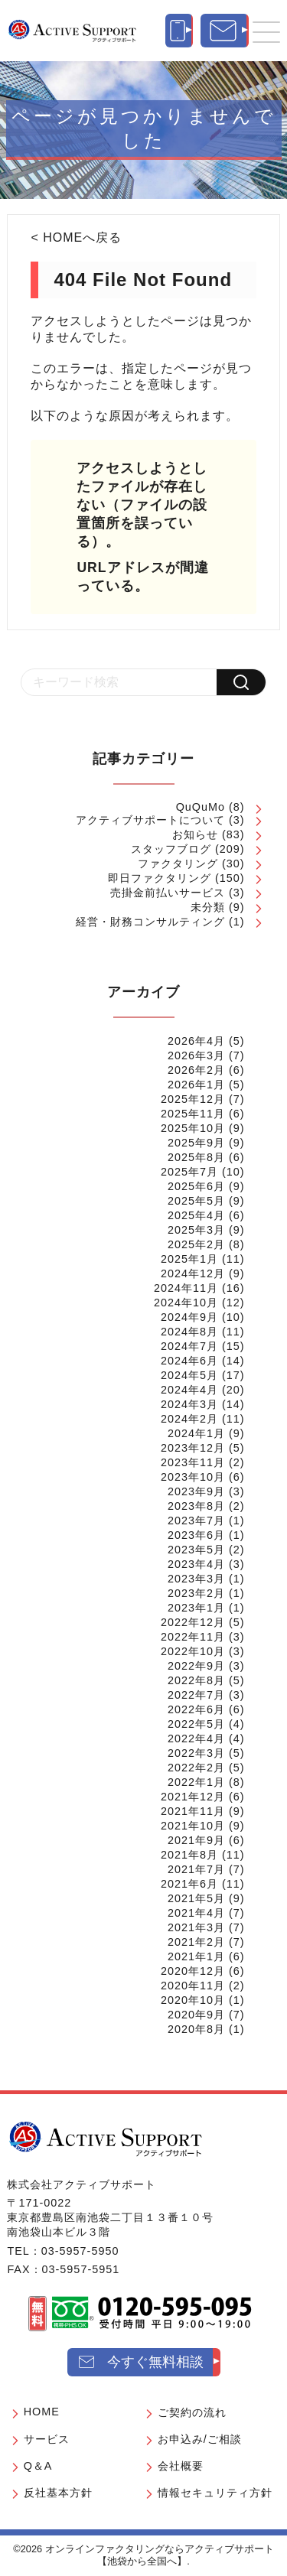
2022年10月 (193, 1651)
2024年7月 (189, 1346)
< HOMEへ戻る (76, 237)
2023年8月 (196, 1506)
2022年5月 (196, 1724)
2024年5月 (189, 1375)
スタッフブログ (171, 849)
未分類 (208, 907)
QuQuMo (200, 807)
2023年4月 (196, 1564)
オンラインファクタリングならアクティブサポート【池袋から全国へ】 (159, 2555)
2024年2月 (189, 1419)
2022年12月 (193, 1622)
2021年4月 (196, 1913)
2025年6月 (196, 1186)
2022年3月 (196, 1753)
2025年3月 (196, 1230)
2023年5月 (196, 1549)
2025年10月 (193, 1128)
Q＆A (38, 2466)
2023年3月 (196, 1579)
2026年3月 (196, 1055)
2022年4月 (196, 1738)
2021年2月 (196, 1942)
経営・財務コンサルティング (150, 922)
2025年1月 (189, 1259)
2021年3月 (196, 1927)
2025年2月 (196, 1244)
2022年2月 (196, 1767)
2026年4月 (196, 1041)
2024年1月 (196, 1433)
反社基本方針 (58, 2493)
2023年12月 (193, 1448)
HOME (42, 2411)
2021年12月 (193, 1797)
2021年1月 (196, 1956)
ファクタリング (178, 863)
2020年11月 (193, 1985)
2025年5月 (196, 1201)
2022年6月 (196, 1709)
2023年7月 (196, 1520)
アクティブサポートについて (150, 820)
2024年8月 (189, 1331)
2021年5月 (196, 1898)
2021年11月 (193, 1811)
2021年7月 (196, 1869)
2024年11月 (186, 1288)
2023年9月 (196, 1491)
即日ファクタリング (159, 878)
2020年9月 (196, 2014)
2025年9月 (196, 1143)
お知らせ (195, 834)
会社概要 (181, 2466)
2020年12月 (193, 1971)
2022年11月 (193, 1637)
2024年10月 (186, 1302)
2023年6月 (196, 1535)
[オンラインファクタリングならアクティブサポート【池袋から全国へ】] (105, 2138)
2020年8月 (196, 2029)
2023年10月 (193, 1477)
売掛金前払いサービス (167, 892)
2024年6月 (189, 1361)
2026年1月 (196, 1084)
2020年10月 (193, 2000)
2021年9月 (196, 1840)
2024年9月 (189, 1317)
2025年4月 (196, 1215)
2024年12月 (193, 1273)
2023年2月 (196, 1593)
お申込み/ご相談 (200, 2439)
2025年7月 (189, 1172)
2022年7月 (196, 1695)
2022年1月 (196, 1782)
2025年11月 (193, 1113)
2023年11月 (193, 1462)
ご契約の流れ (192, 2412)
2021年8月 (189, 1855)
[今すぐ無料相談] (225, 30)
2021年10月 (193, 1826)
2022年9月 (196, 1666)
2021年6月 (189, 1884)
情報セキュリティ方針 (215, 2493)
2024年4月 (189, 1390)
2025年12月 (193, 1099)
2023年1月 (196, 1608)
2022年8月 (196, 1680)
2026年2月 (196, 1070)
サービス (47, 2439)
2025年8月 (196, 1157)
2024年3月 (189, 1404)
